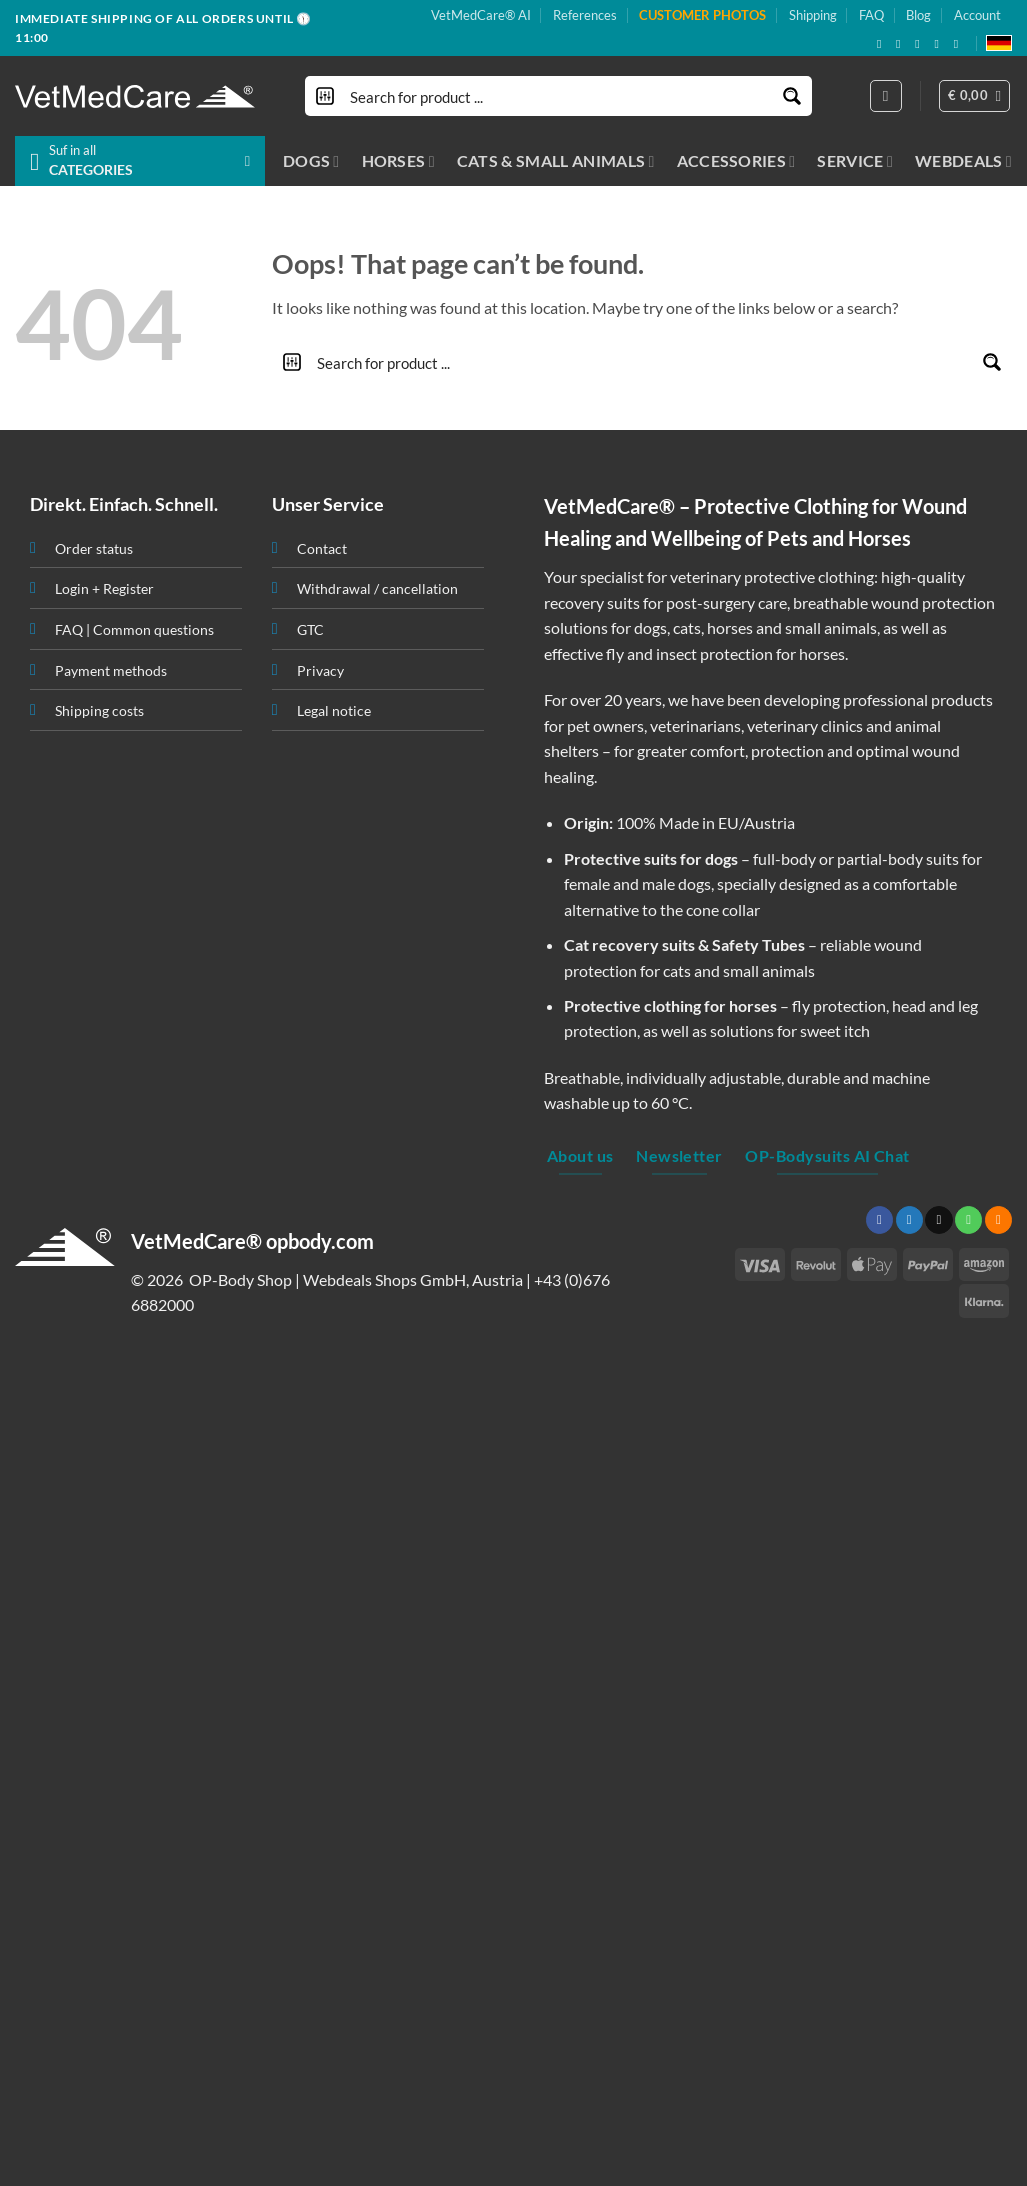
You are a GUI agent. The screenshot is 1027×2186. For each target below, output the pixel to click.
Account (977, 15)
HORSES (398, 161)
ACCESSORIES (736, 161)
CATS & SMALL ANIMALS (556, 161)
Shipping (813, 15)
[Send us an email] (921, 44)
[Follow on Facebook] (883, 44)
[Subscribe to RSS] (940, 44)
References (585, 15)
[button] (975, 96)
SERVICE (855, 161)
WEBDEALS (963, 161)
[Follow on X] (902, 44)
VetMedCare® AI (481, 15)
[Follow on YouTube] (960, 44)
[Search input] (559, 96)
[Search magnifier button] (792, 96)
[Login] (886, 96)
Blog (918, 15)
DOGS (311, 161)
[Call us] (968, 1220)
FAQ (871, 15)
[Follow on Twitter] (909, 1220)
